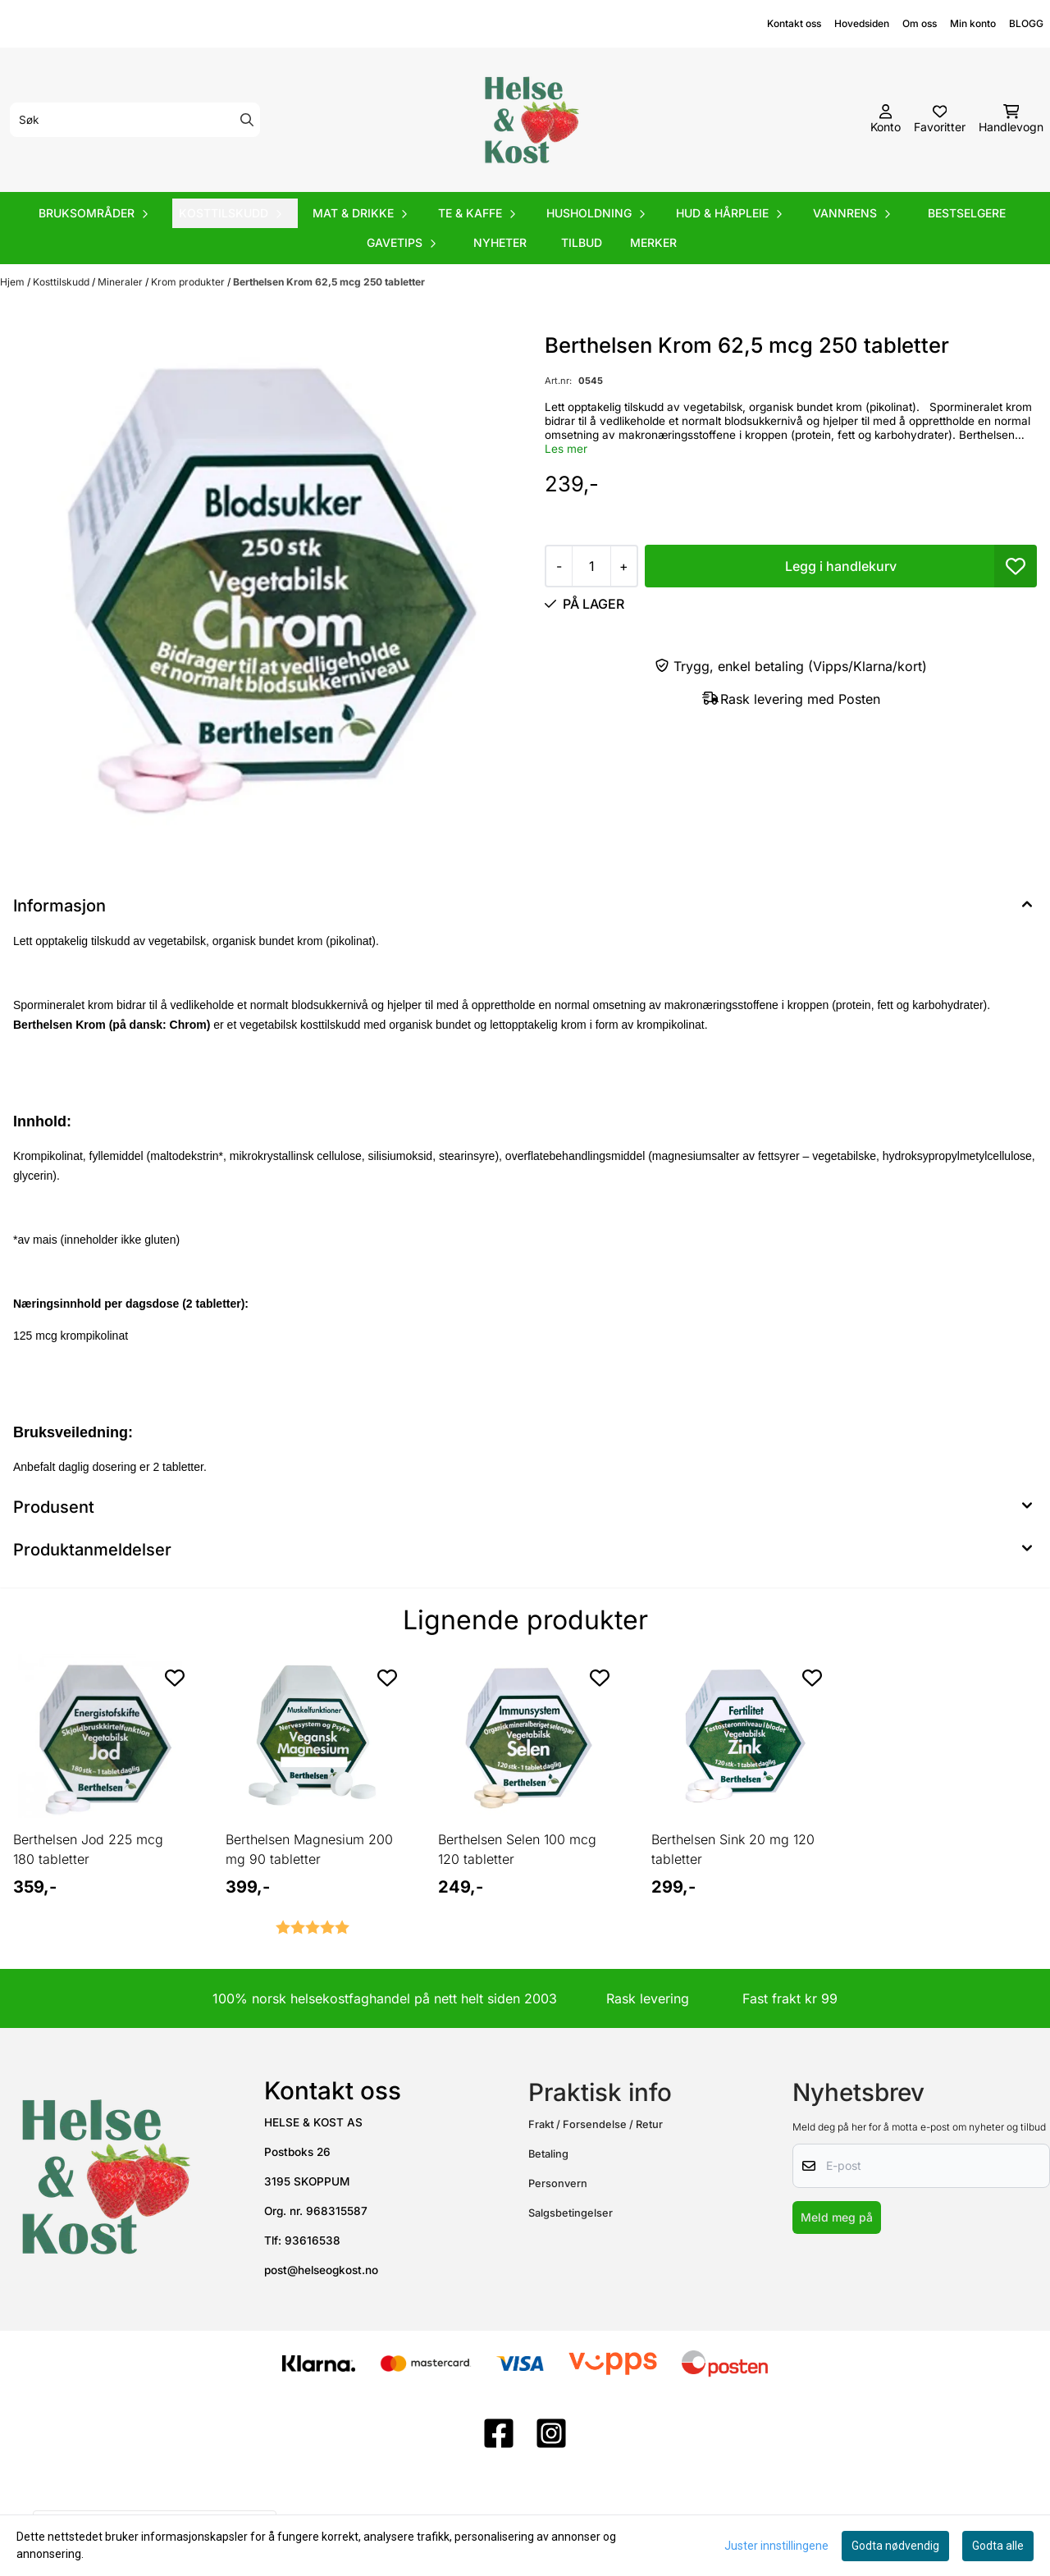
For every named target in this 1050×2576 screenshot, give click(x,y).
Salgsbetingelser (570, 2213)
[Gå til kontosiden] (885, 120)
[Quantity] (591, 566)
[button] (1015, 566)
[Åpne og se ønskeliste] (939, 120)
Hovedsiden (861, 23)
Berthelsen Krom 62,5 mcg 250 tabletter (329, 282)
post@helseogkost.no (321, 2270)
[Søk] (135, 120)
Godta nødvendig (895, 2545)
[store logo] (529, 119)
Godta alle (998, 2545)
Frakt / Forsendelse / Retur (595, 2124)
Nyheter (500, 242)
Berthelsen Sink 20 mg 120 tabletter (733, 1849)
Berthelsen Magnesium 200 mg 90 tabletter (309, 1849)
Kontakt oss (794, 23)
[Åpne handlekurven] (1011, 120)
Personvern (557, 2183)
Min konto (973, 23)
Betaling (548, 2154)
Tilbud (581, 242)
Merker (653, 242)
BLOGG (1026, 23)
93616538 (312, 2240)
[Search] (247, 120)
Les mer (566, 448)
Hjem (13, 282)
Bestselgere (967, 213)
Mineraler (121, 282)
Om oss (919, 23)
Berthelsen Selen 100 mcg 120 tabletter (517, 1849)
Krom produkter (189, 282)
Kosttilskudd (62, 282)
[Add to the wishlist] (175, 1678)
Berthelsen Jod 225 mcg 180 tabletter (88, 1849)
